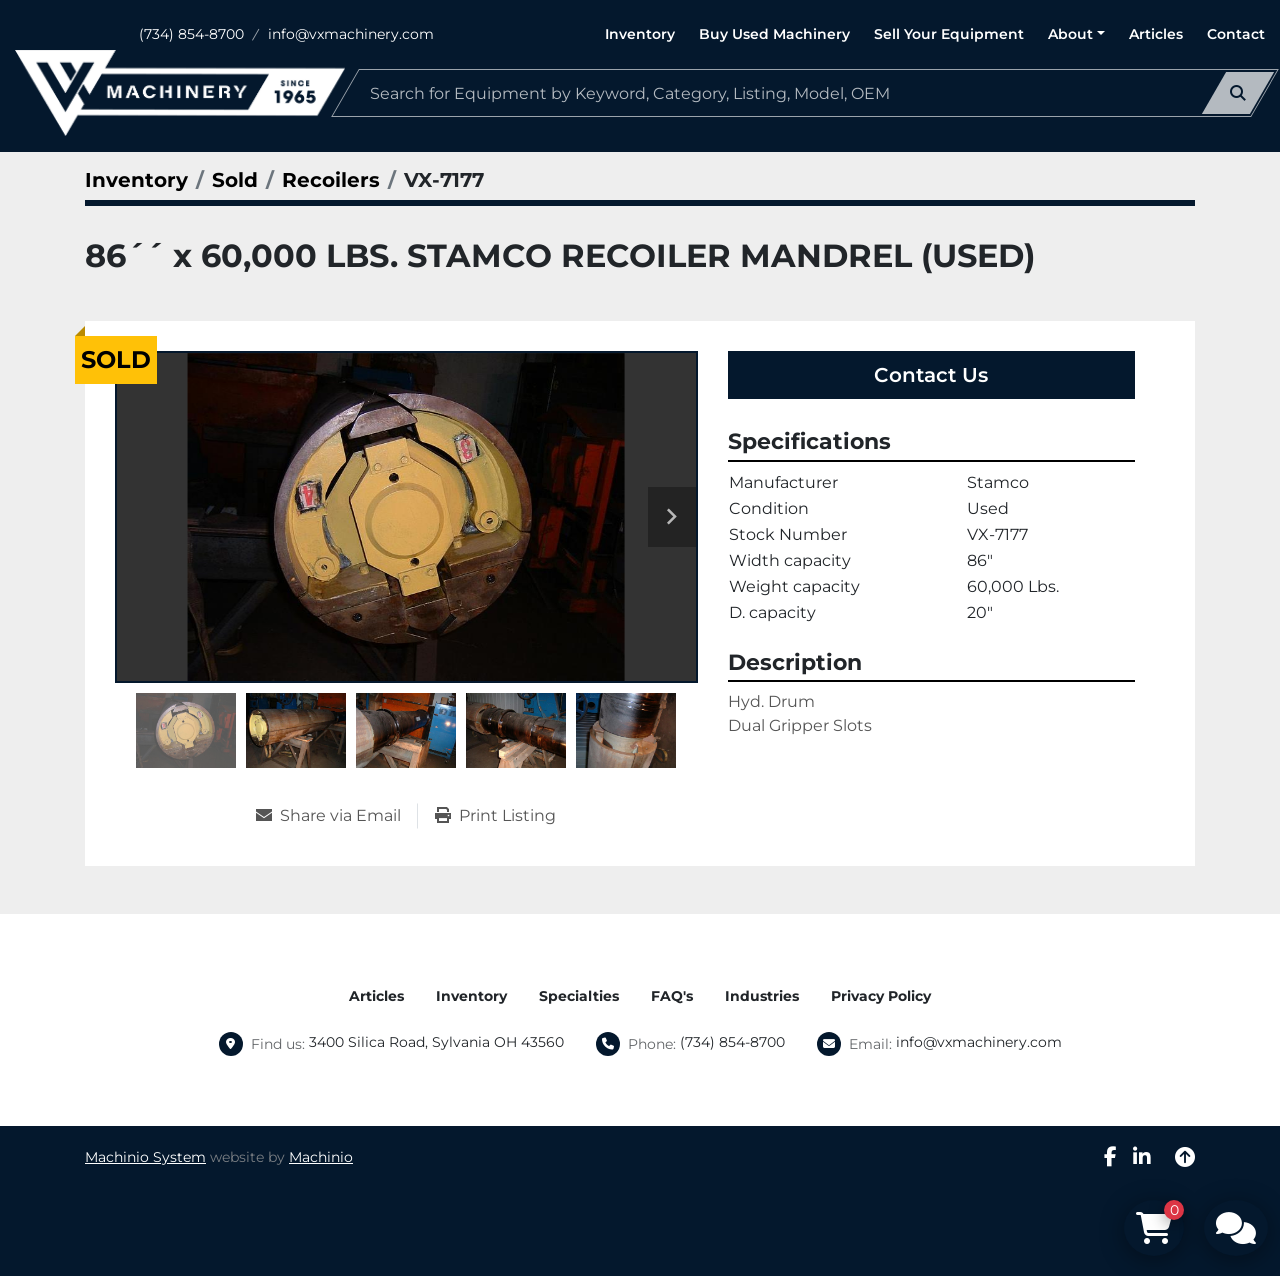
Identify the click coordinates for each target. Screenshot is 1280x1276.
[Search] (805, 93)
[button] (1076, 34)
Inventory (640, 34)
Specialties (579, 996)
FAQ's (672, 996)
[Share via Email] (336, 816)
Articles (1156, 34)
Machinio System (145, 1157)
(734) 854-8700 (191, 34)
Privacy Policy (881, 996)
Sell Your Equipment (949, 34)
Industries (762, 996)
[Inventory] (136, 180)
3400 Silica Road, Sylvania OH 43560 (436, 1042)
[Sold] (235, 180)
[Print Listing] (495, 816)
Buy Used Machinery (774, 34)
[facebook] (1110, 1157)
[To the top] (1185, 1157)
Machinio (321, 1157)
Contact (1236, 34)
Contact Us (931, 375)
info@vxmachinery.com (351, 34)
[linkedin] (1142, 1157)
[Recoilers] (331, 180)
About (1070, 34)
